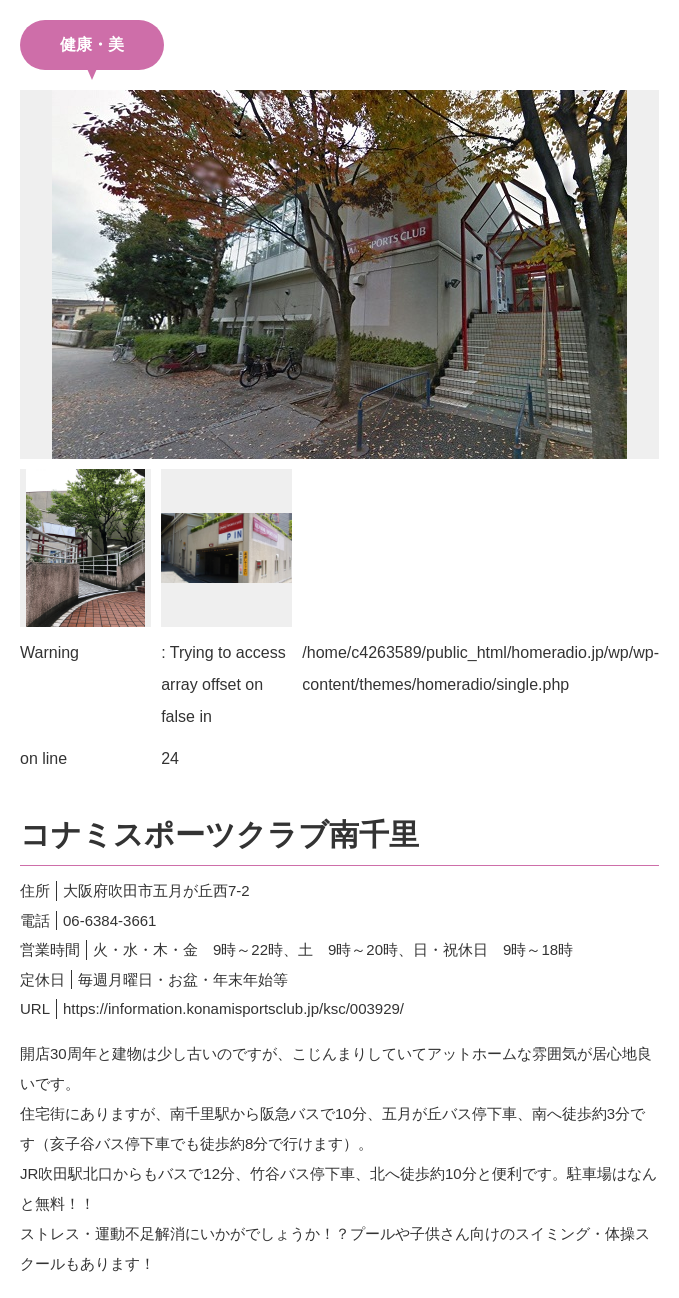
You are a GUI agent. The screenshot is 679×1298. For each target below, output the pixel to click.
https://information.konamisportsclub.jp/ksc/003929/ (233, 1008)
